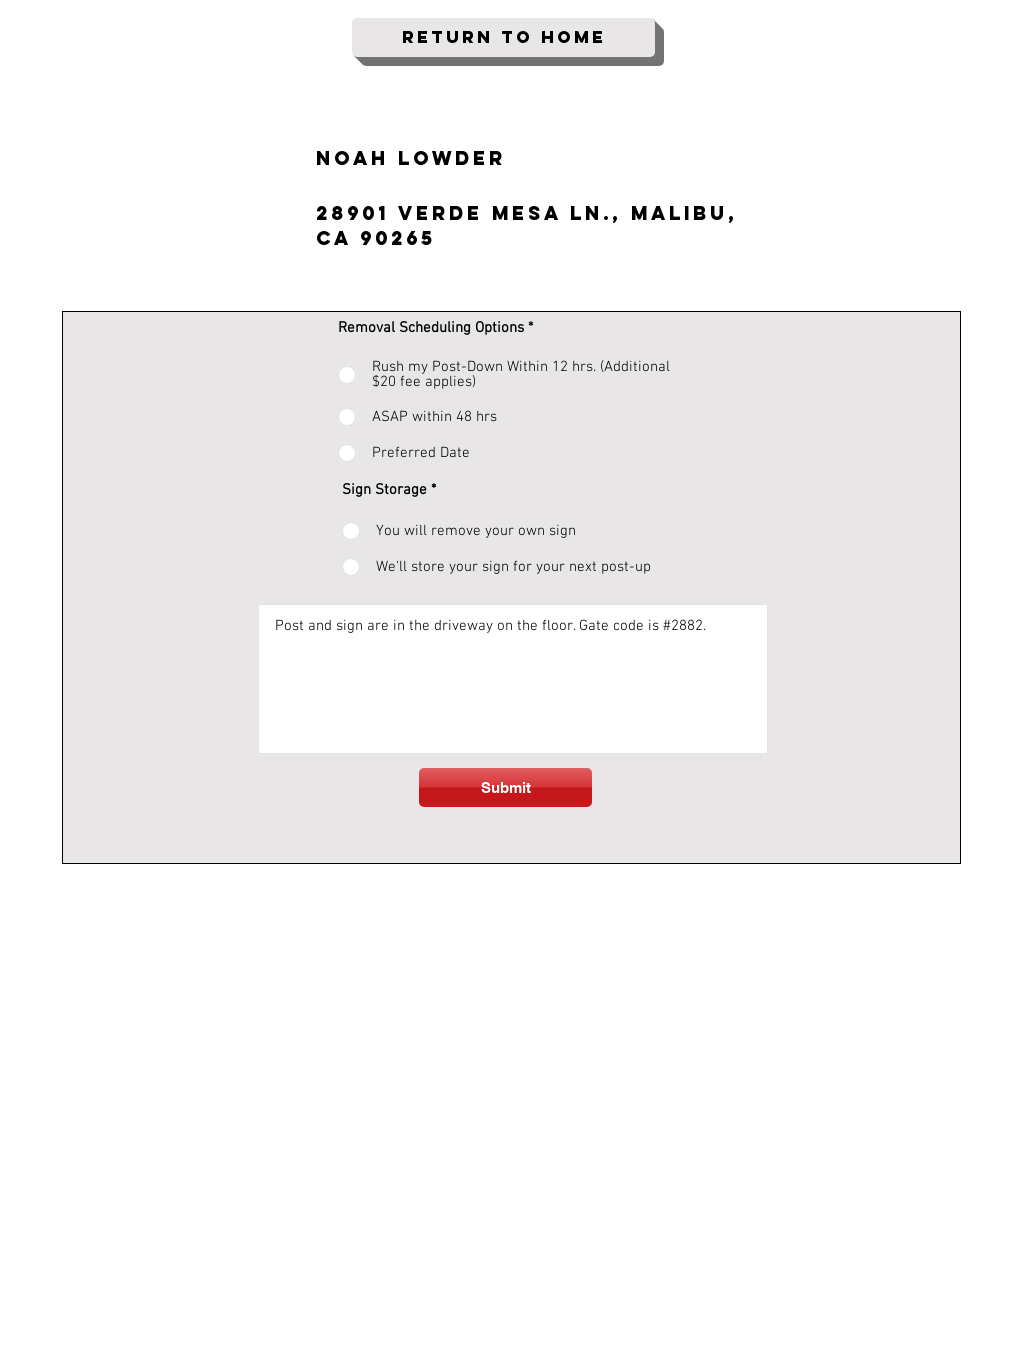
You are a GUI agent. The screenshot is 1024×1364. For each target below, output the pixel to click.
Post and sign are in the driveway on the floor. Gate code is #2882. (513, 679)
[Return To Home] (503, 37)
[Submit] (505, 787)
